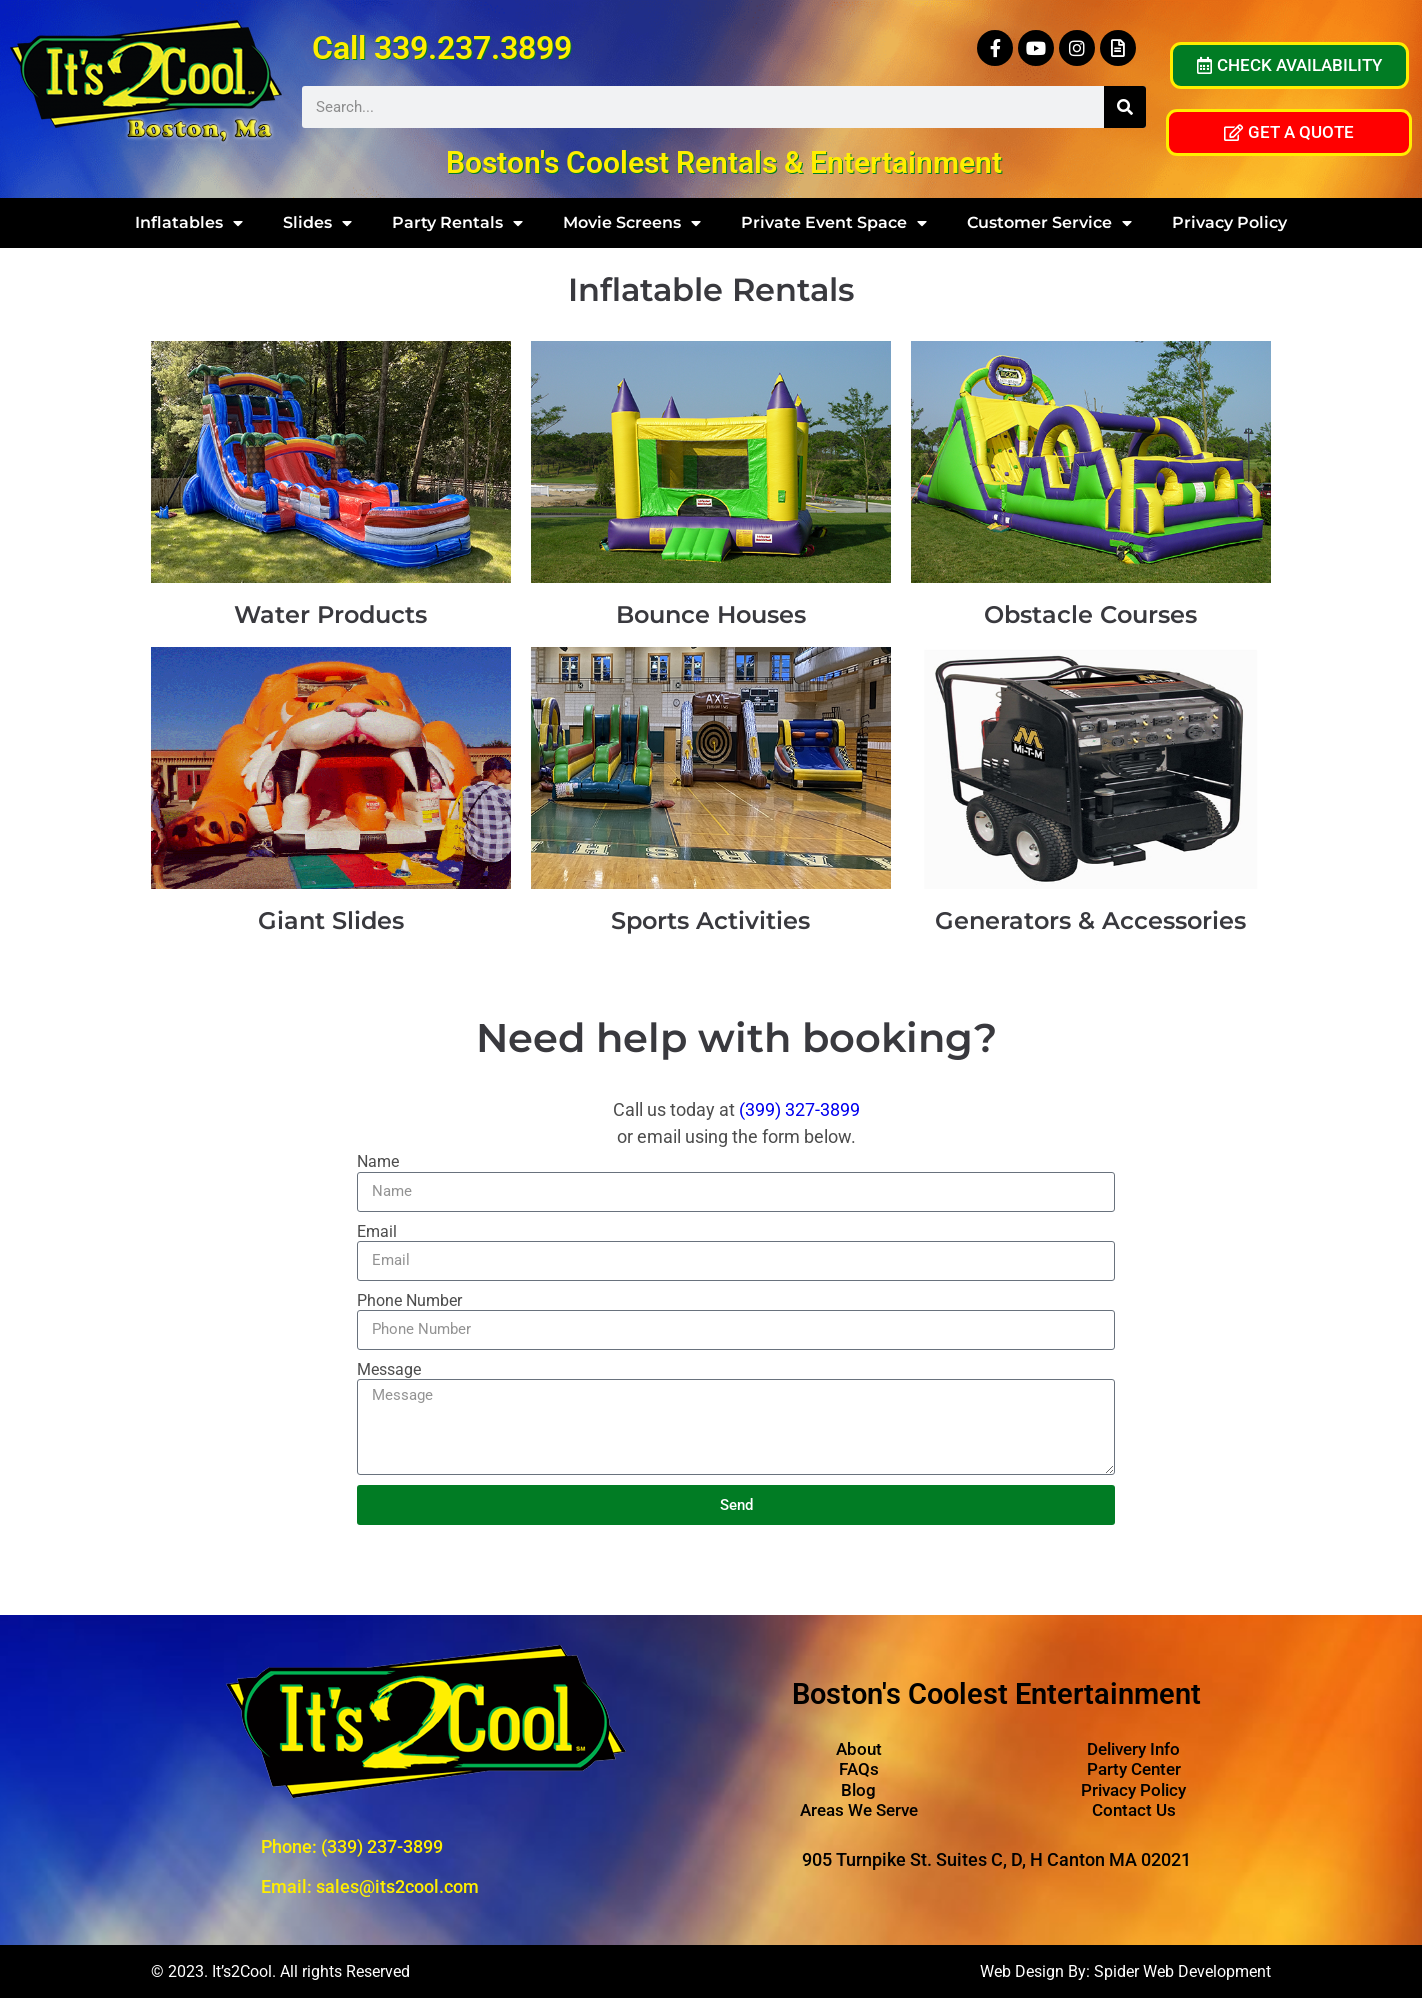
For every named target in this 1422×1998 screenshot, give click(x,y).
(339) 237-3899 (382, 1846)
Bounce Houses (711, 614)
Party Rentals (457, 223)
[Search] (1125, 107)
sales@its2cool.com (397, 1886)
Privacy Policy (1229, 222)
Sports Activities (710, 920)
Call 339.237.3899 (442, 48)
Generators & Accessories (1090, 920)
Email (377, 1231)
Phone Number (409, 1300)
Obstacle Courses (1090, 614)
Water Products (330, 614)
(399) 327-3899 (799, 1109)
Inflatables (189, 223)
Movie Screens (632, 223)
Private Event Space (834, 223)
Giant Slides (331, 920)
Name (378, 1161)
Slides (317, 223)
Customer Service (1049, 223)
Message (389, 1369)
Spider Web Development (1182, 1971)
